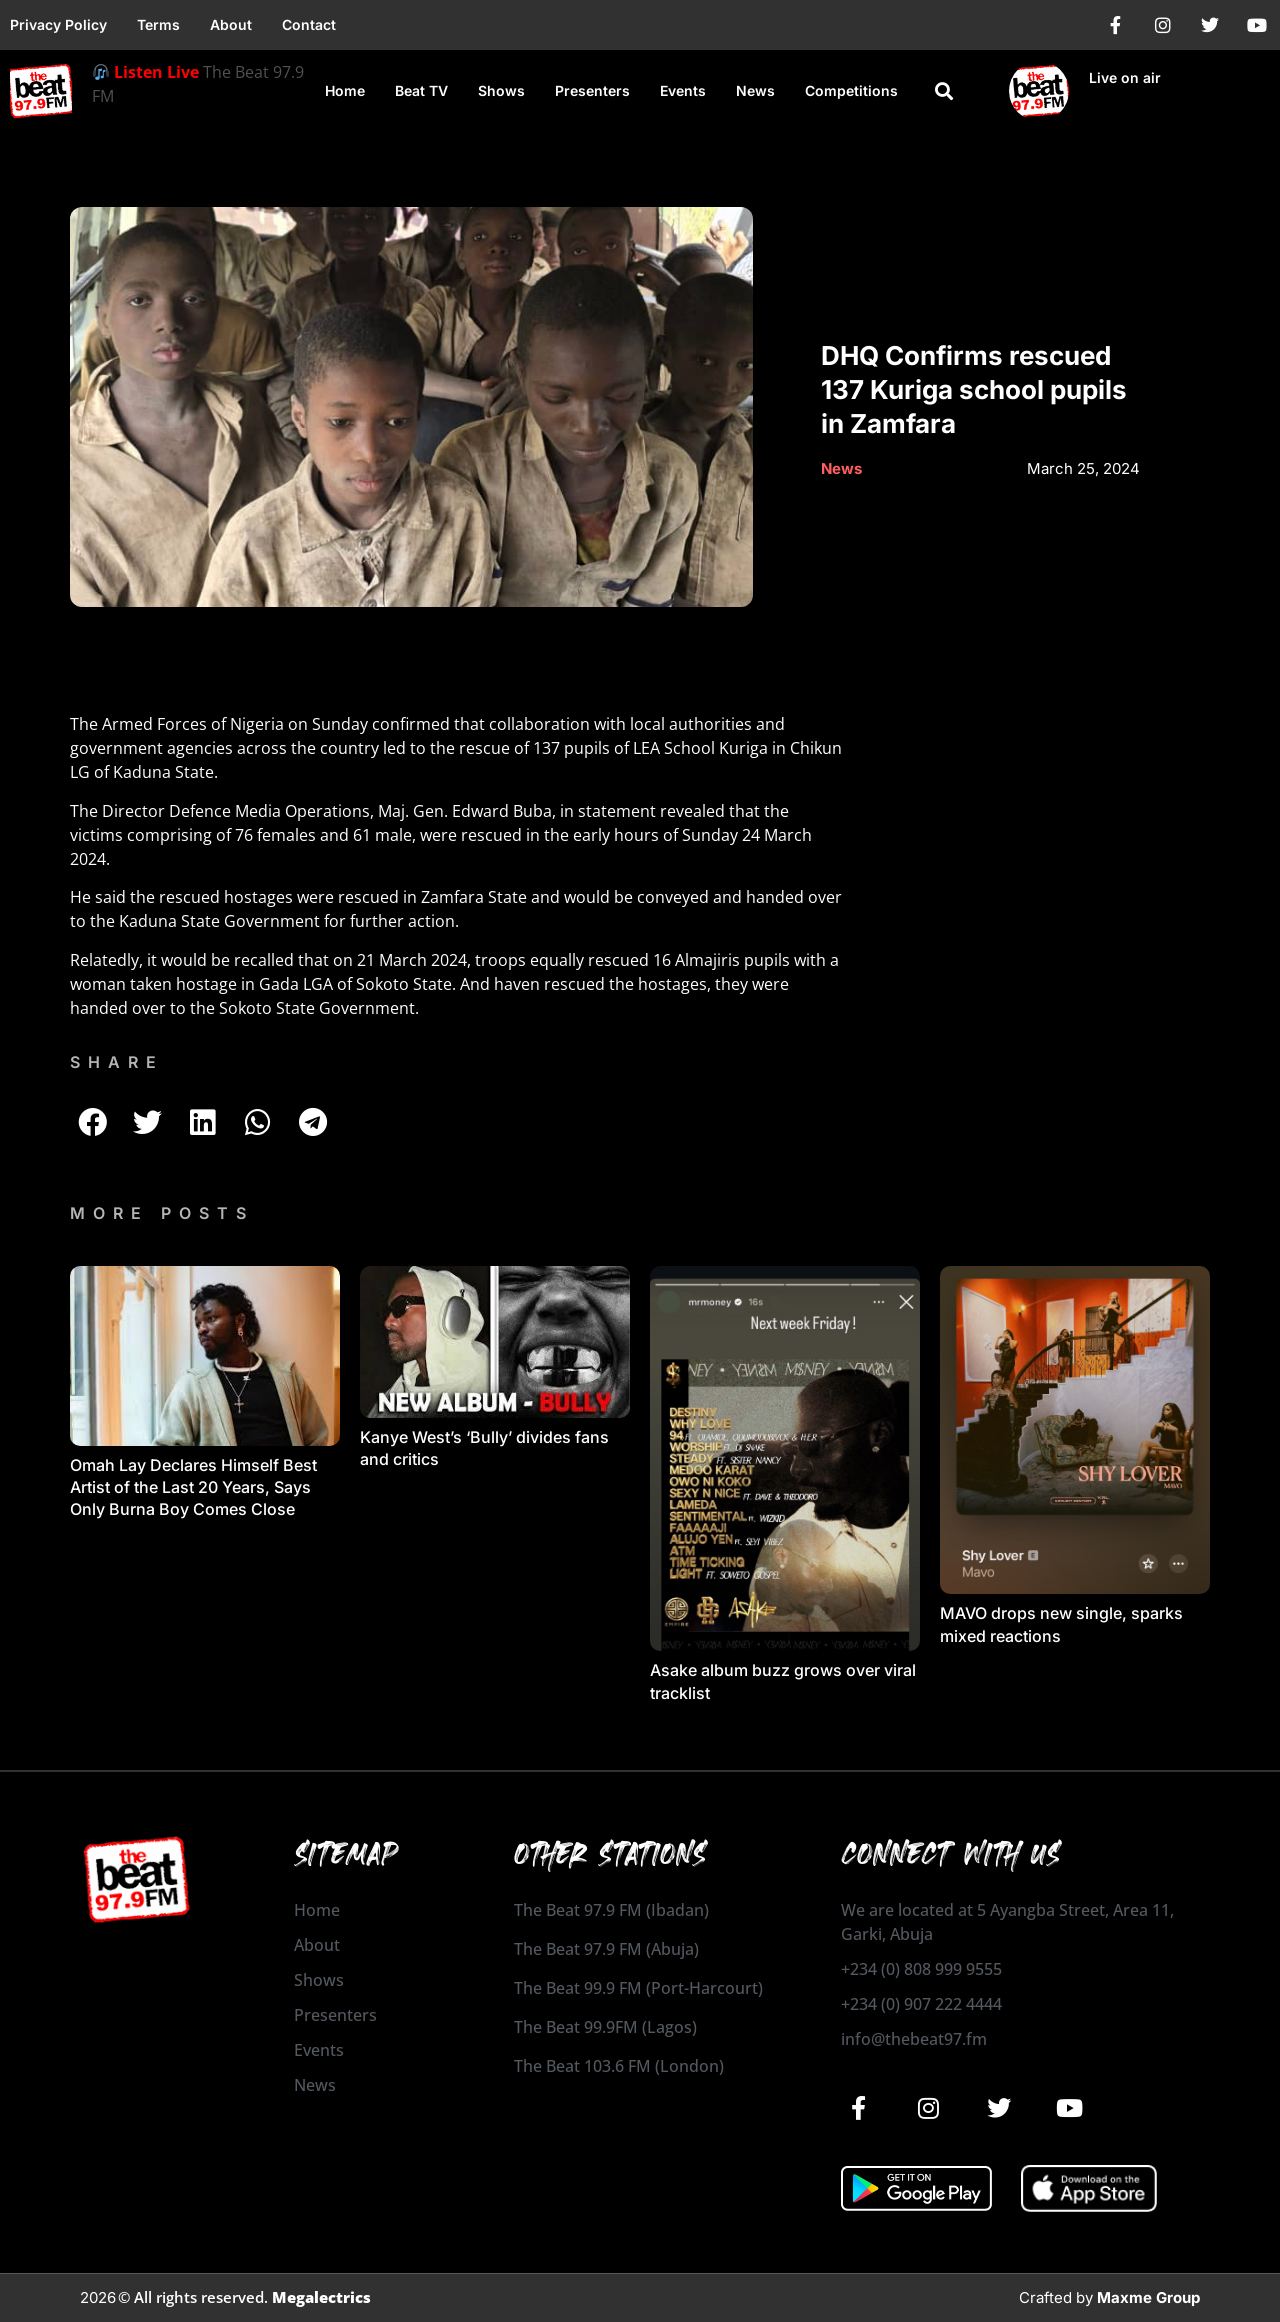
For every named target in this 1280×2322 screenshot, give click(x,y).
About (231, 24)
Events (683, 90)
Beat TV (421, 90)
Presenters (592, 90)
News (755, 90)
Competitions (851, 90)
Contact (309, 24)
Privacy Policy (58, 24)
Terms (158, 24)
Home (345, 90)
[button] (944, 91)
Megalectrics (321, 2297)
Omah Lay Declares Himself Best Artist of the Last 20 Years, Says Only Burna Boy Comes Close (193, 1487)
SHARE (117, 1062)
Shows (501, 90)
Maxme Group (1148, 2297)
